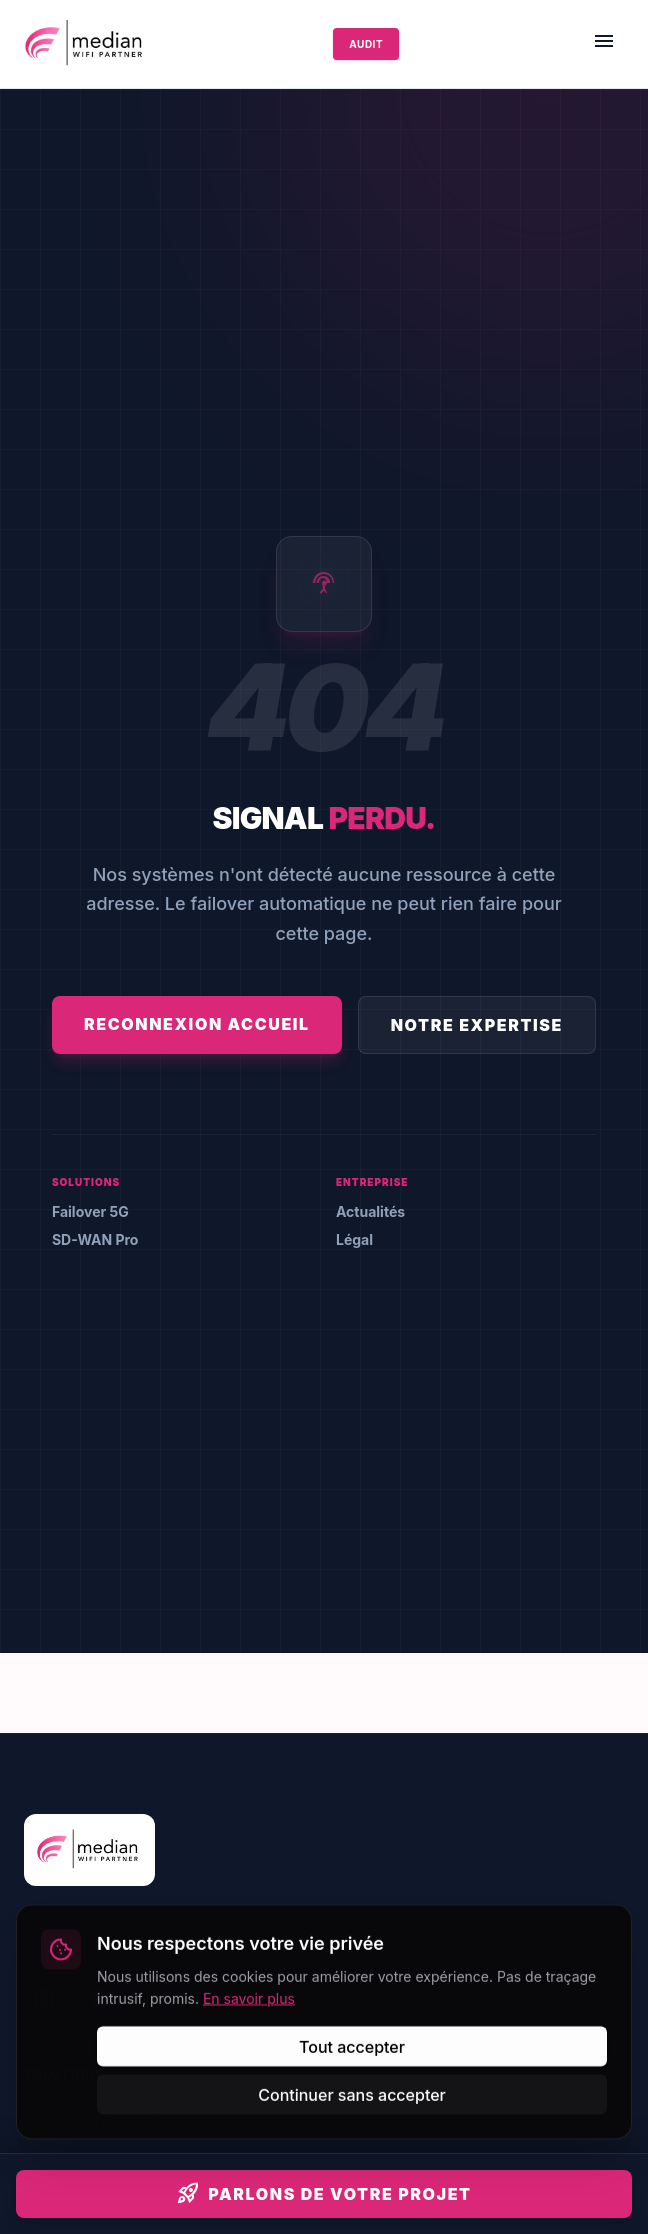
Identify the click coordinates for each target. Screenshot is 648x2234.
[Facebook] (100, 1999)
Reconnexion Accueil (197, 1024)
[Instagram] (156, 1999)
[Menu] (604, 44)
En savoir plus (249, 2200)
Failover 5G (90, 1211)
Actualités (370, 1211)
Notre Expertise (477, 1025)
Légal (354, 1239)
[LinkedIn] (44, 1999)
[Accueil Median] (86, 44)
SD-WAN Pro (95, 1239)
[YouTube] (212, 1999)
